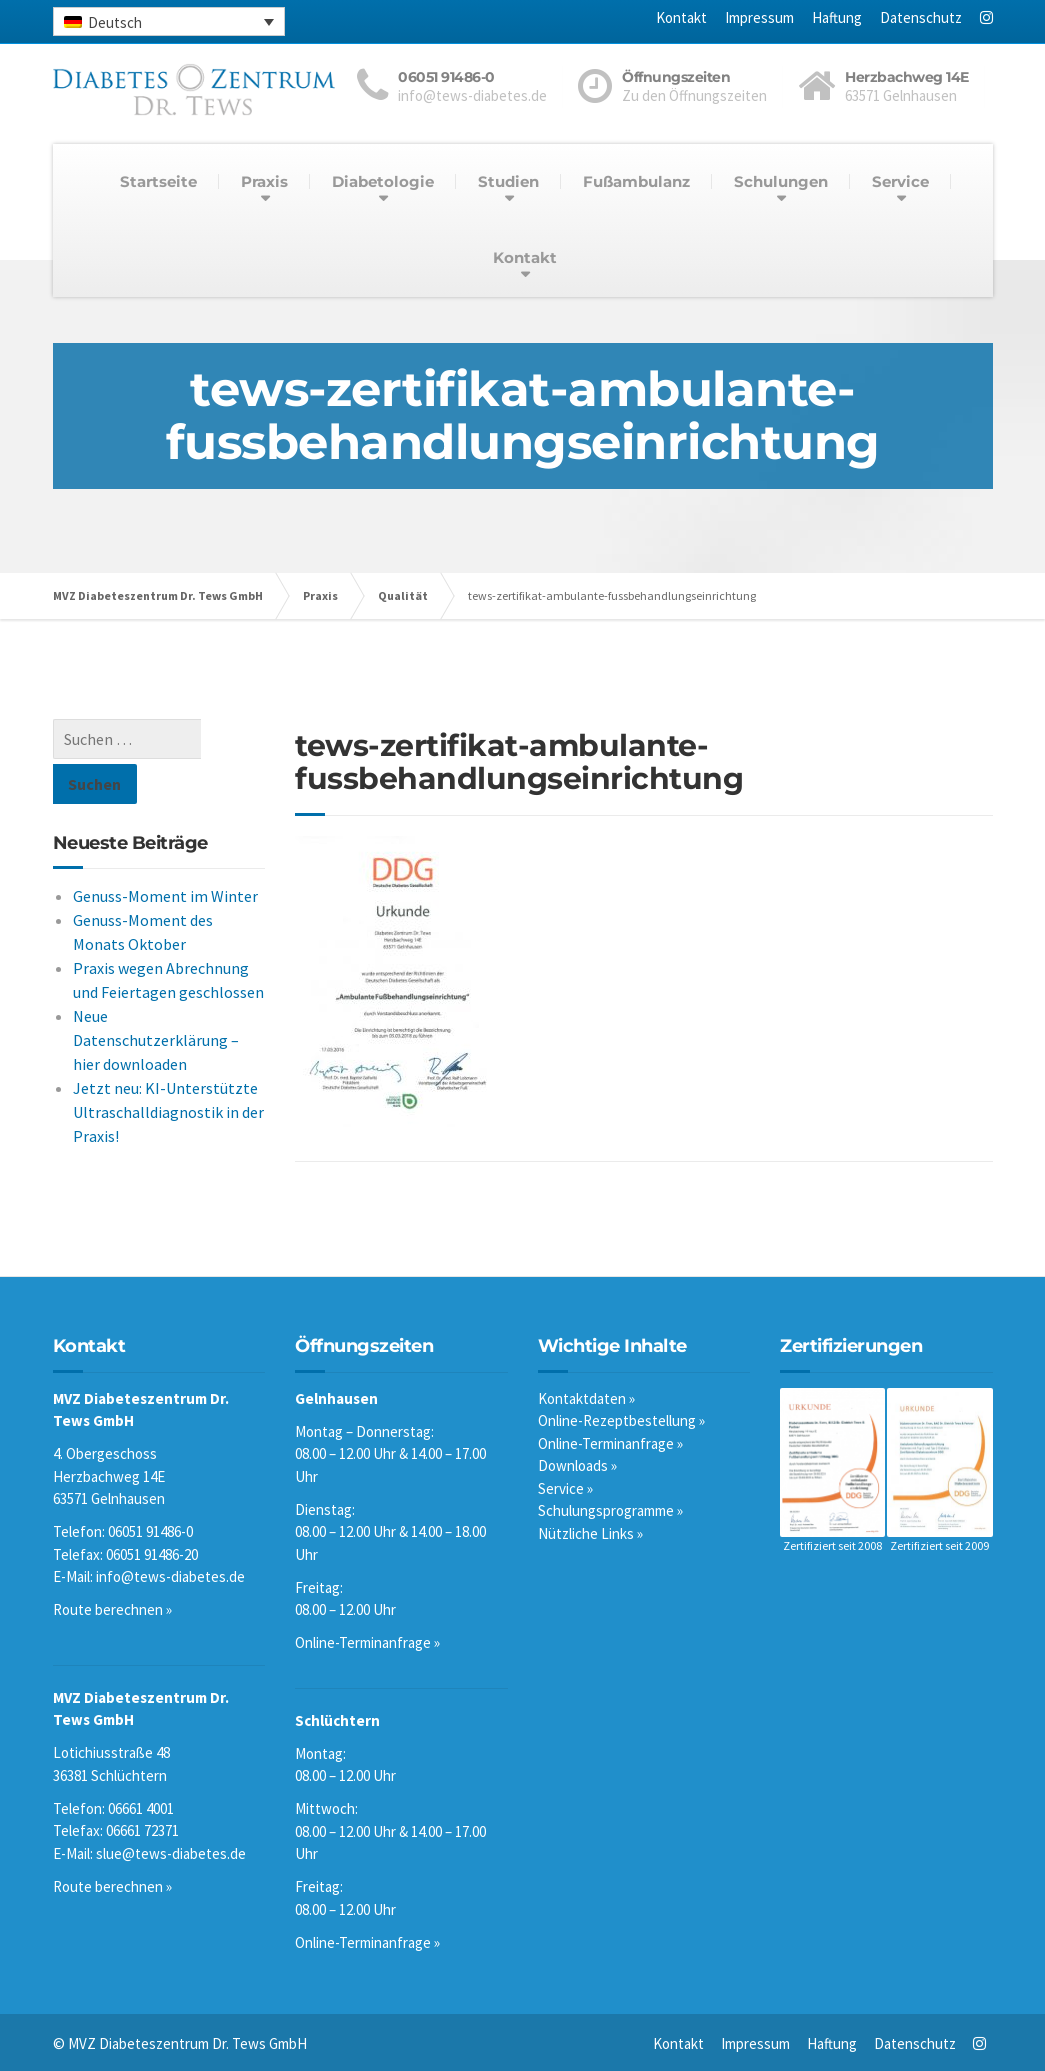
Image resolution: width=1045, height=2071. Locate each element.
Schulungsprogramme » (610, 1510)
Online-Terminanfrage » (367, 1642)
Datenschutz (921, 17)
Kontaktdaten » (586, 1398)
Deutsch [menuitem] (115, 22)
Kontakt (681, 17)
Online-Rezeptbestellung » (621, 1420)
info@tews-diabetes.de (170, 1576)
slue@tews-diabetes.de (171, 1853)
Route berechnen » (112, 1609)
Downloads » (577, 1465)
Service (900, 181)
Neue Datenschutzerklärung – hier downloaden (156, 995)
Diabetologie (383, 181)
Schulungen (781, 181)
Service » (565, 1488)
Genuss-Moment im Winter (165, 851)
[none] (169, 21)
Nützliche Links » (590, 1533)
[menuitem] (169, 21)
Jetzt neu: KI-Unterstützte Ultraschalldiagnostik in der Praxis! (168, 1067)
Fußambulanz (636, 181)
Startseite (158, 181)
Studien (508, 181)
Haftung (837, 17)
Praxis (264, 181)
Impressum (759, 17)
